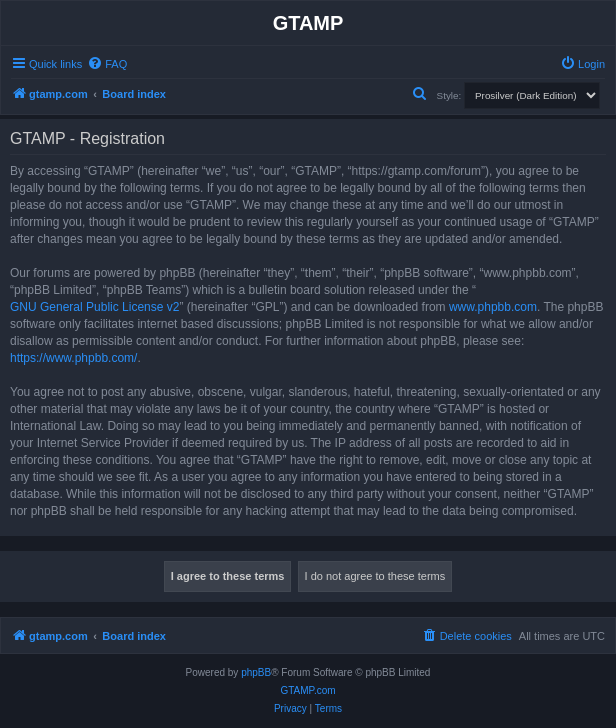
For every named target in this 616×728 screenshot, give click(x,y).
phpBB (256, 672)
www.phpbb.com (493, 307)
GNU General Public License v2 (94, 307)
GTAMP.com (307, 690)
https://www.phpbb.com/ (73, 358)
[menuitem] (107, 64)
